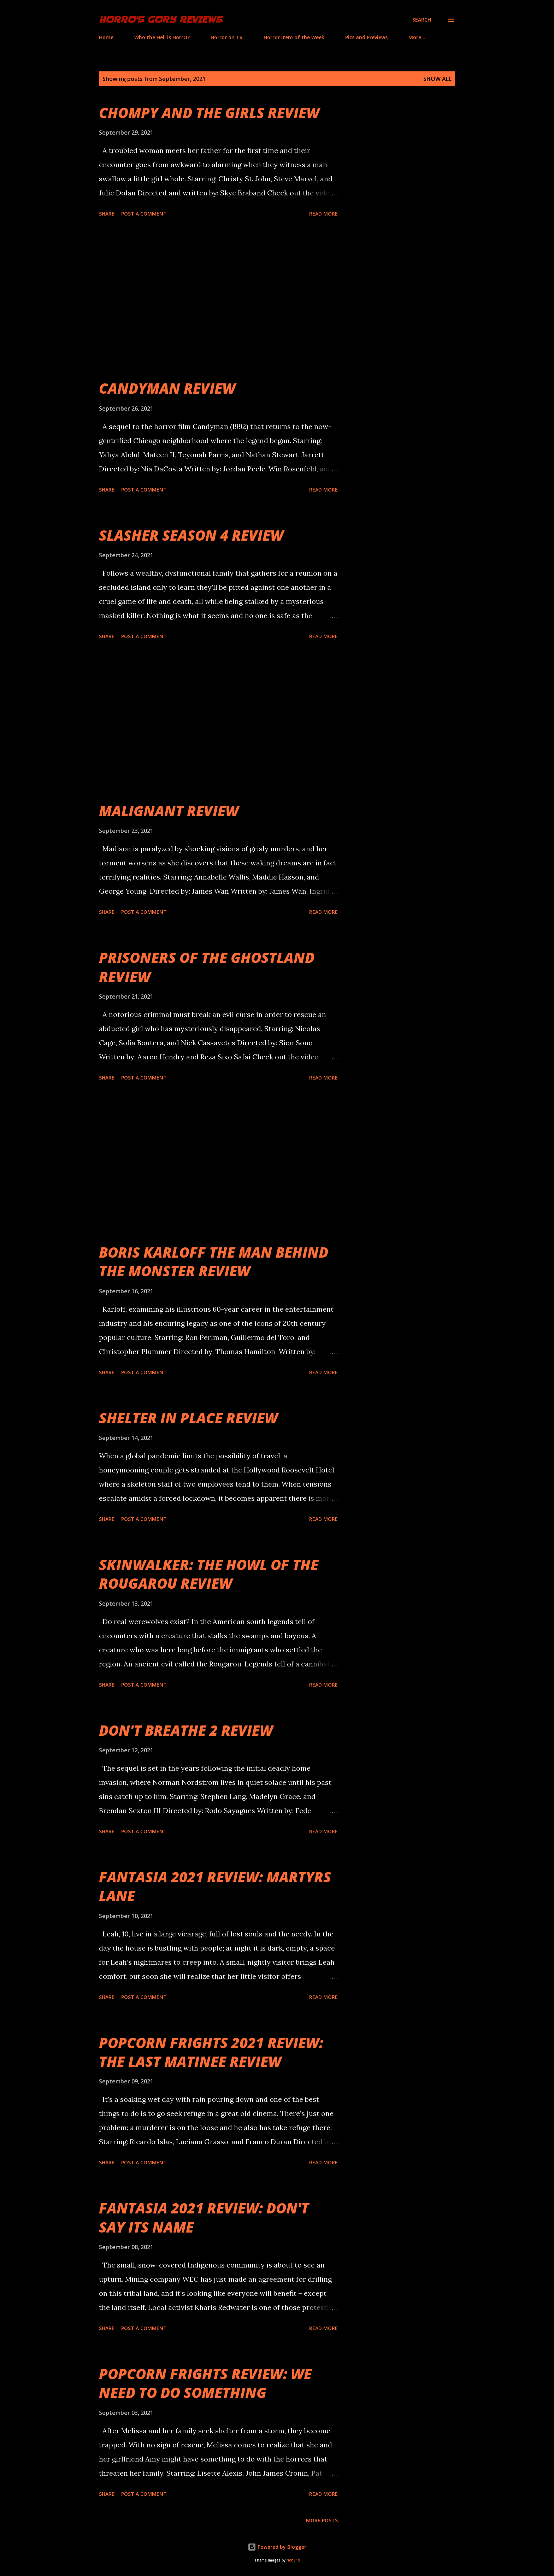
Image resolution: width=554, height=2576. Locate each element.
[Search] (421, 20)
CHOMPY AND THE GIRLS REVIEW (209, 112)
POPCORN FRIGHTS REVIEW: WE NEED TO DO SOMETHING (205, 2383)
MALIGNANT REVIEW (168, 811)
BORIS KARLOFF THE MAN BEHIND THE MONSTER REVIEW (213, 1261)
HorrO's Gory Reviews (160, 19)
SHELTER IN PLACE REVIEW (188, 1418)
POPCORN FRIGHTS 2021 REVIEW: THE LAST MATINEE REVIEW (211, 2052)
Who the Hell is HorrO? (162, 37)
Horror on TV (227, 37)
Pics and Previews (366, 37)
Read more (323, 213)
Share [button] (106, 213)
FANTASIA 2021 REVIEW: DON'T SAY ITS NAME (204, 2217)
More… (416, 37)
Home (106, 37)
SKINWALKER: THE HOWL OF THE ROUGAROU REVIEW (208, 1574)
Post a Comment (144, 213)
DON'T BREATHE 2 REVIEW (186, 1730)
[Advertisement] (218, 299)
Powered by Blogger (277, 2546)
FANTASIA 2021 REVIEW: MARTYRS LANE (215, 1886)
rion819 (293, 2560)
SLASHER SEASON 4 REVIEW (191, 535)
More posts (322, 2520)
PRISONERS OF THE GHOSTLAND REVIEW (206, 967)
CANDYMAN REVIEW (167, 388)
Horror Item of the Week (294, 37)
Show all (437, 79)
